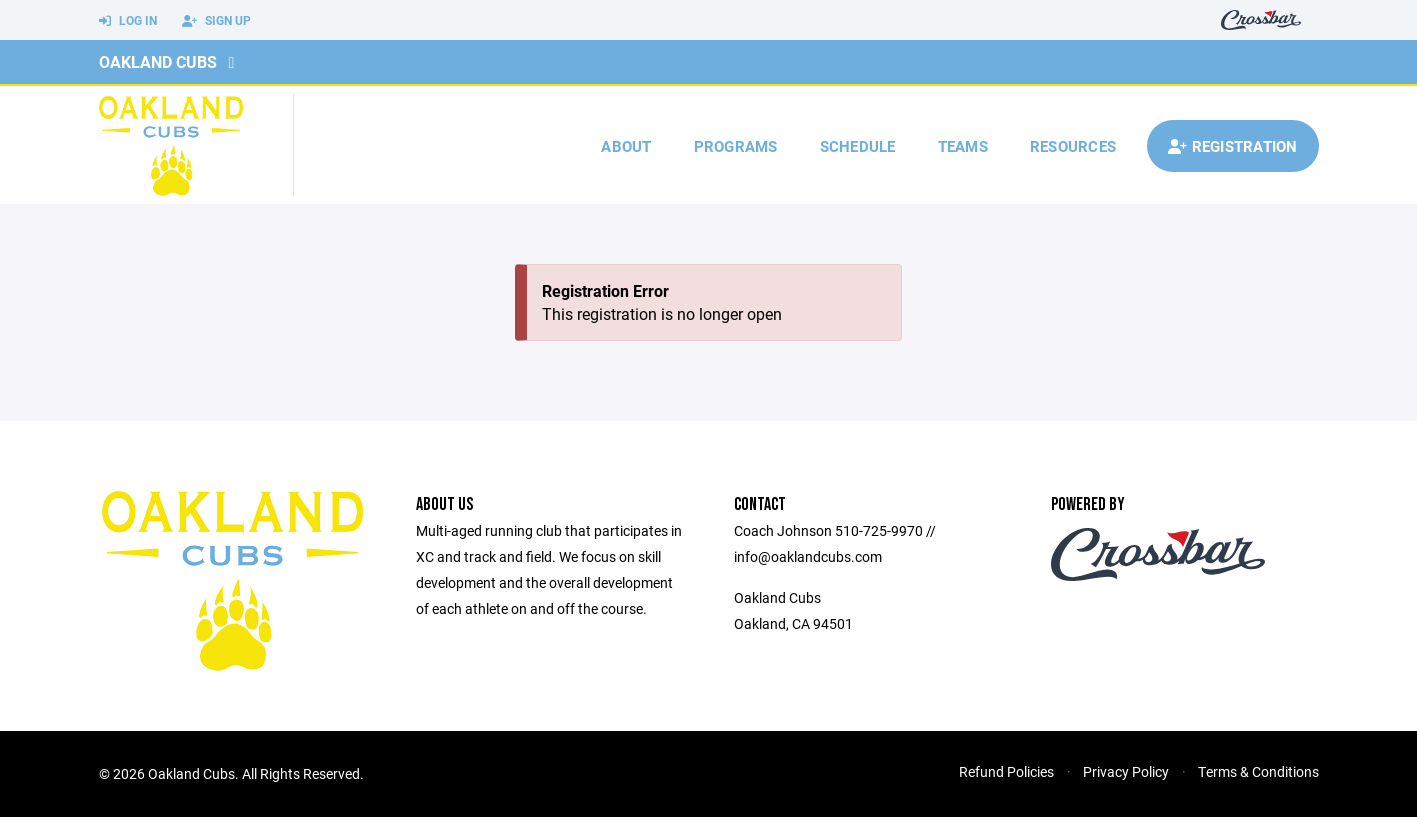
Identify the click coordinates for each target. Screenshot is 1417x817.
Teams (963, 146)
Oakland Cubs (158, 61)
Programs (736, 146)
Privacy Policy (1126, 771)
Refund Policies (1006, 771)
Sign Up (216, 21)
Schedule (858, 146)
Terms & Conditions (1258, 771)
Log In (128, 21)
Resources (1073, 146)
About (626, 146)
